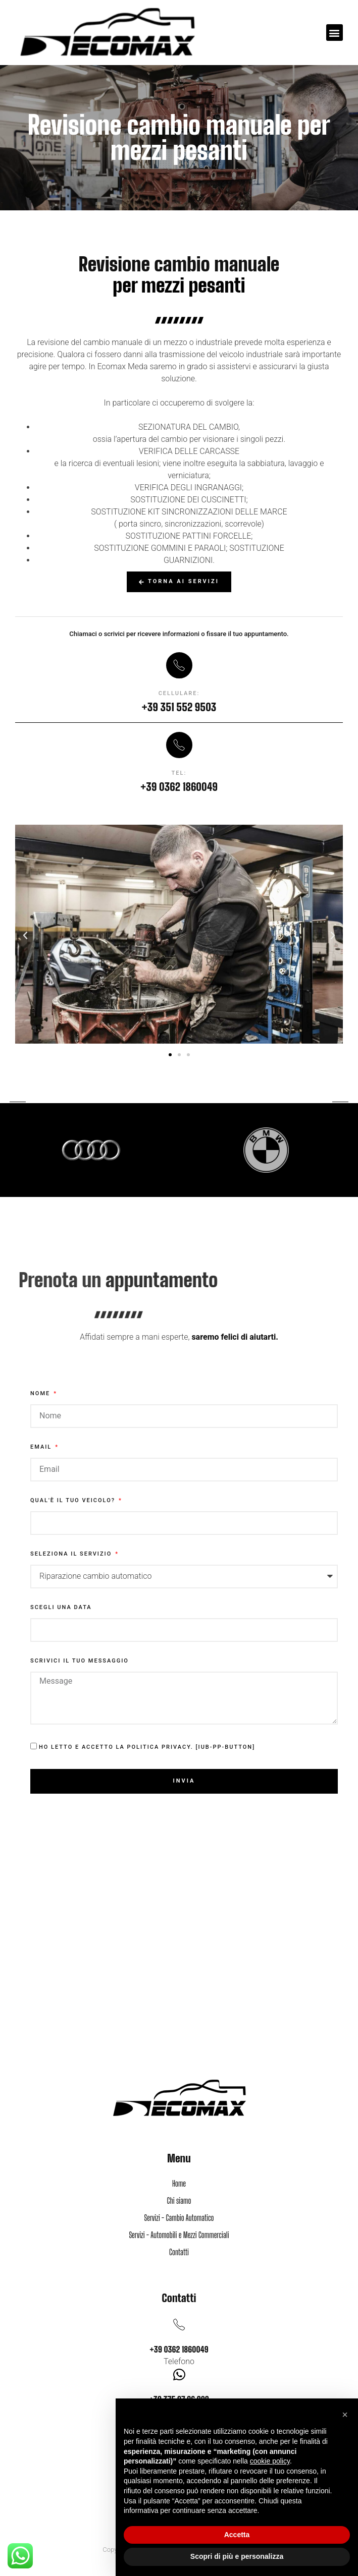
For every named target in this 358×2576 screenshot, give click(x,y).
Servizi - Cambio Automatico (179, 2217)
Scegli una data (61, 1608)
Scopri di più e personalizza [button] (236, 2556)
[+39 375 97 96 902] (179, 2374)
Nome (41, 1394)
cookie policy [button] (270, 2461)
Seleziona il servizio (72, 1554)
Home (179, 2183)
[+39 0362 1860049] (179, 2324)
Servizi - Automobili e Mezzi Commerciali (179, 2235)
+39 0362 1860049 (178, 2349)
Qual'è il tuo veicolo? (74, 1501)
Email (42, 1447)
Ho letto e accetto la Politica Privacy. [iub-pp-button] (147, 1747)
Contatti (179, 2252)
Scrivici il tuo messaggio (79, 1661)
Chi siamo (179, 2200)
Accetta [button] (237, 2535)
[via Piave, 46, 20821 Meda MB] (179, 1987)
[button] (334, 32)
